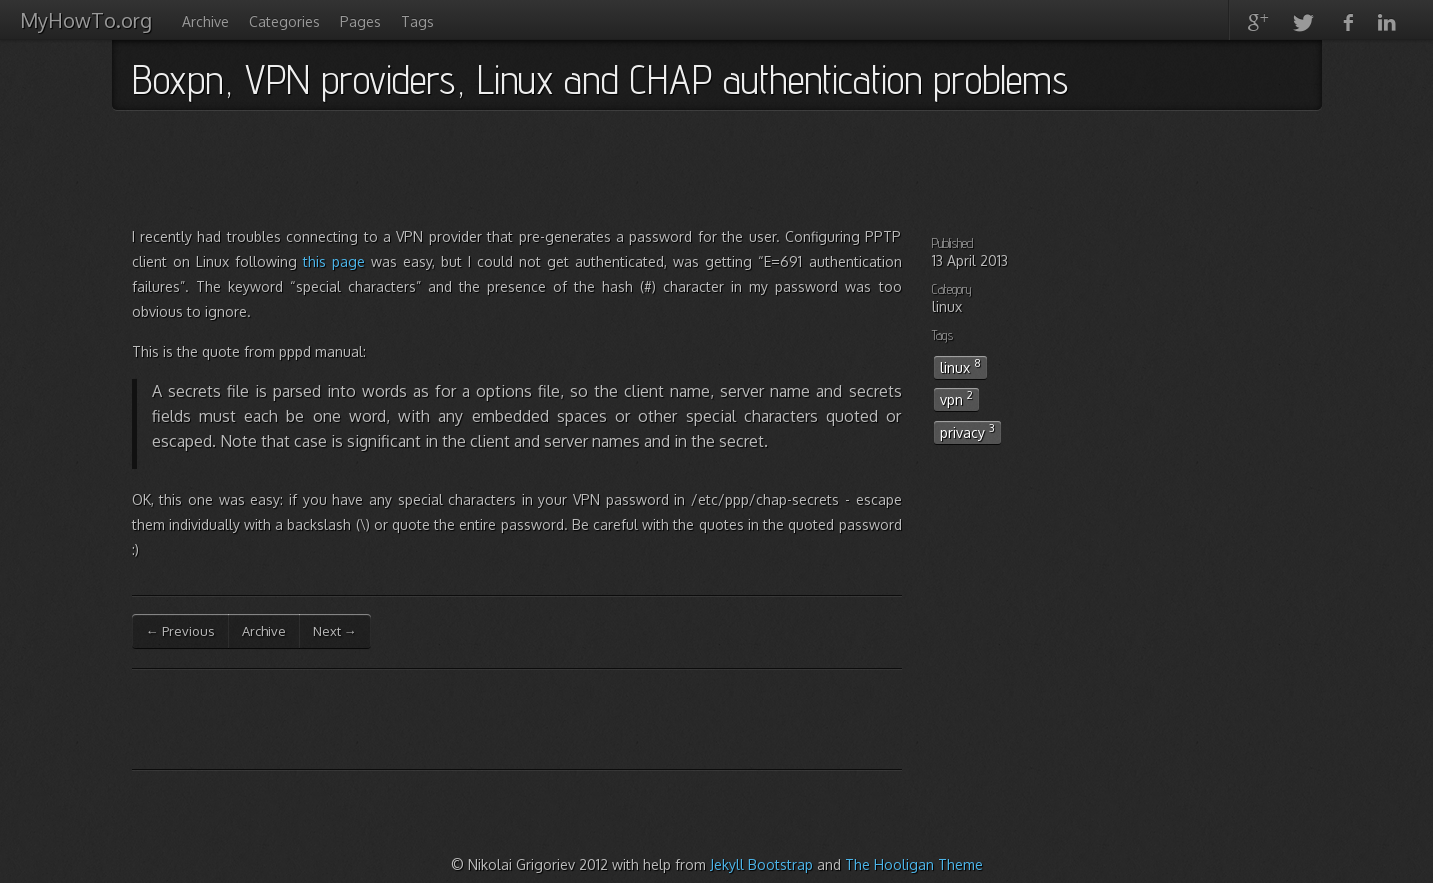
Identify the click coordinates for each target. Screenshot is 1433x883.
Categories (284, 21)
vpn (956, 398)
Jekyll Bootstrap (761, 864)
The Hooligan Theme (914, 864)
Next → (335, 631)
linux (960, 366)
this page (334, 261)
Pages (360, 21)
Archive (205, 21)
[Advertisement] (496, 175)
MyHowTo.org (86, 20)
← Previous (180, 631)
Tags (417, 21)
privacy (967, 431)
